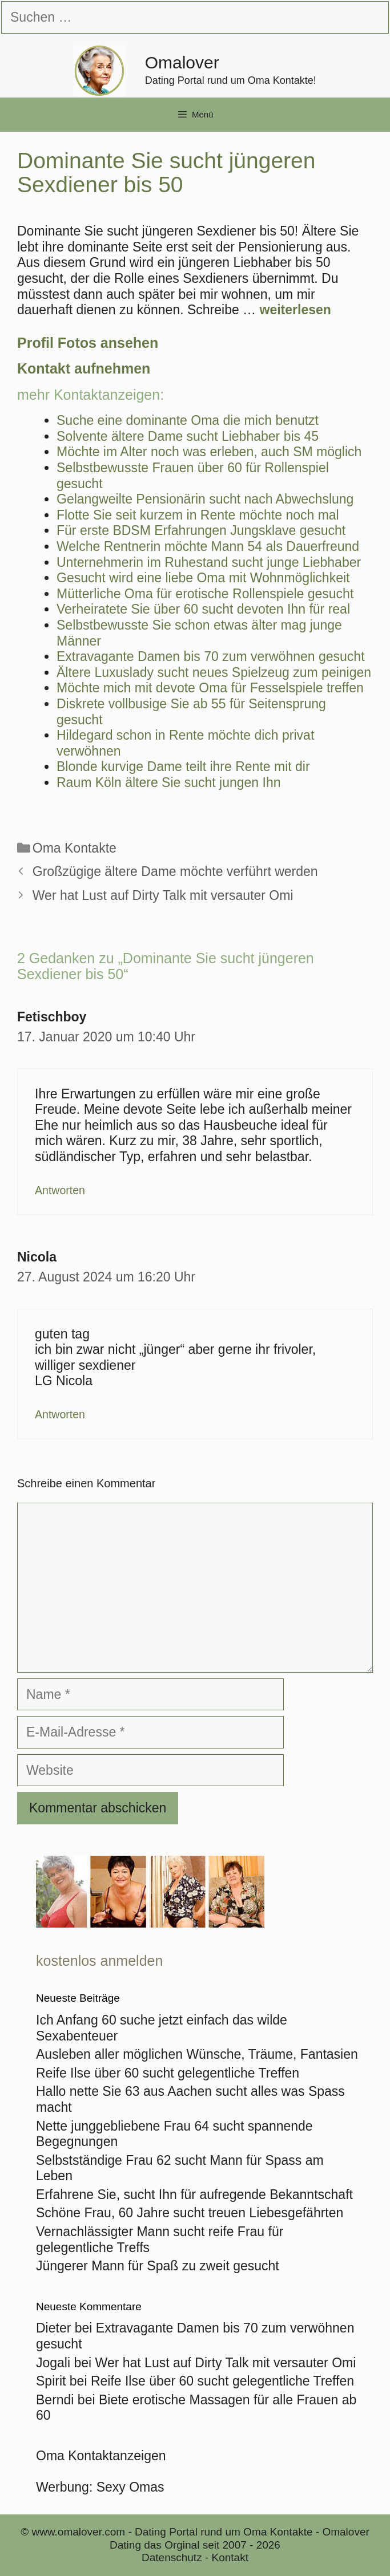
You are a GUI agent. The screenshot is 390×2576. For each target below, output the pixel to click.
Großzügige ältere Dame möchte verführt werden (175, 871)
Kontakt (230, 2557)
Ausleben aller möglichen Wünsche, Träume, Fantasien (197, 2054)
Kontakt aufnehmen (83, 368)
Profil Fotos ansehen (87, 343)
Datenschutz (172, 2557)
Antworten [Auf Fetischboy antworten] (60, 1190)
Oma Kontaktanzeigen (101, 2455)
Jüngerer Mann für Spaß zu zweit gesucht (157, 2265)
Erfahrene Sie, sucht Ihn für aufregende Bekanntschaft (194, 2194)
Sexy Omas (130, 2487)
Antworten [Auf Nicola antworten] (60, 1414)
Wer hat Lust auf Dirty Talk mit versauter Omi (163, 895)
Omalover (182, 62)
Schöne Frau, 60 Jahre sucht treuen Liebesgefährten (189, 2212)
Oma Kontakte (74, 848)
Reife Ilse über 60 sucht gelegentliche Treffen (167, 2073)
